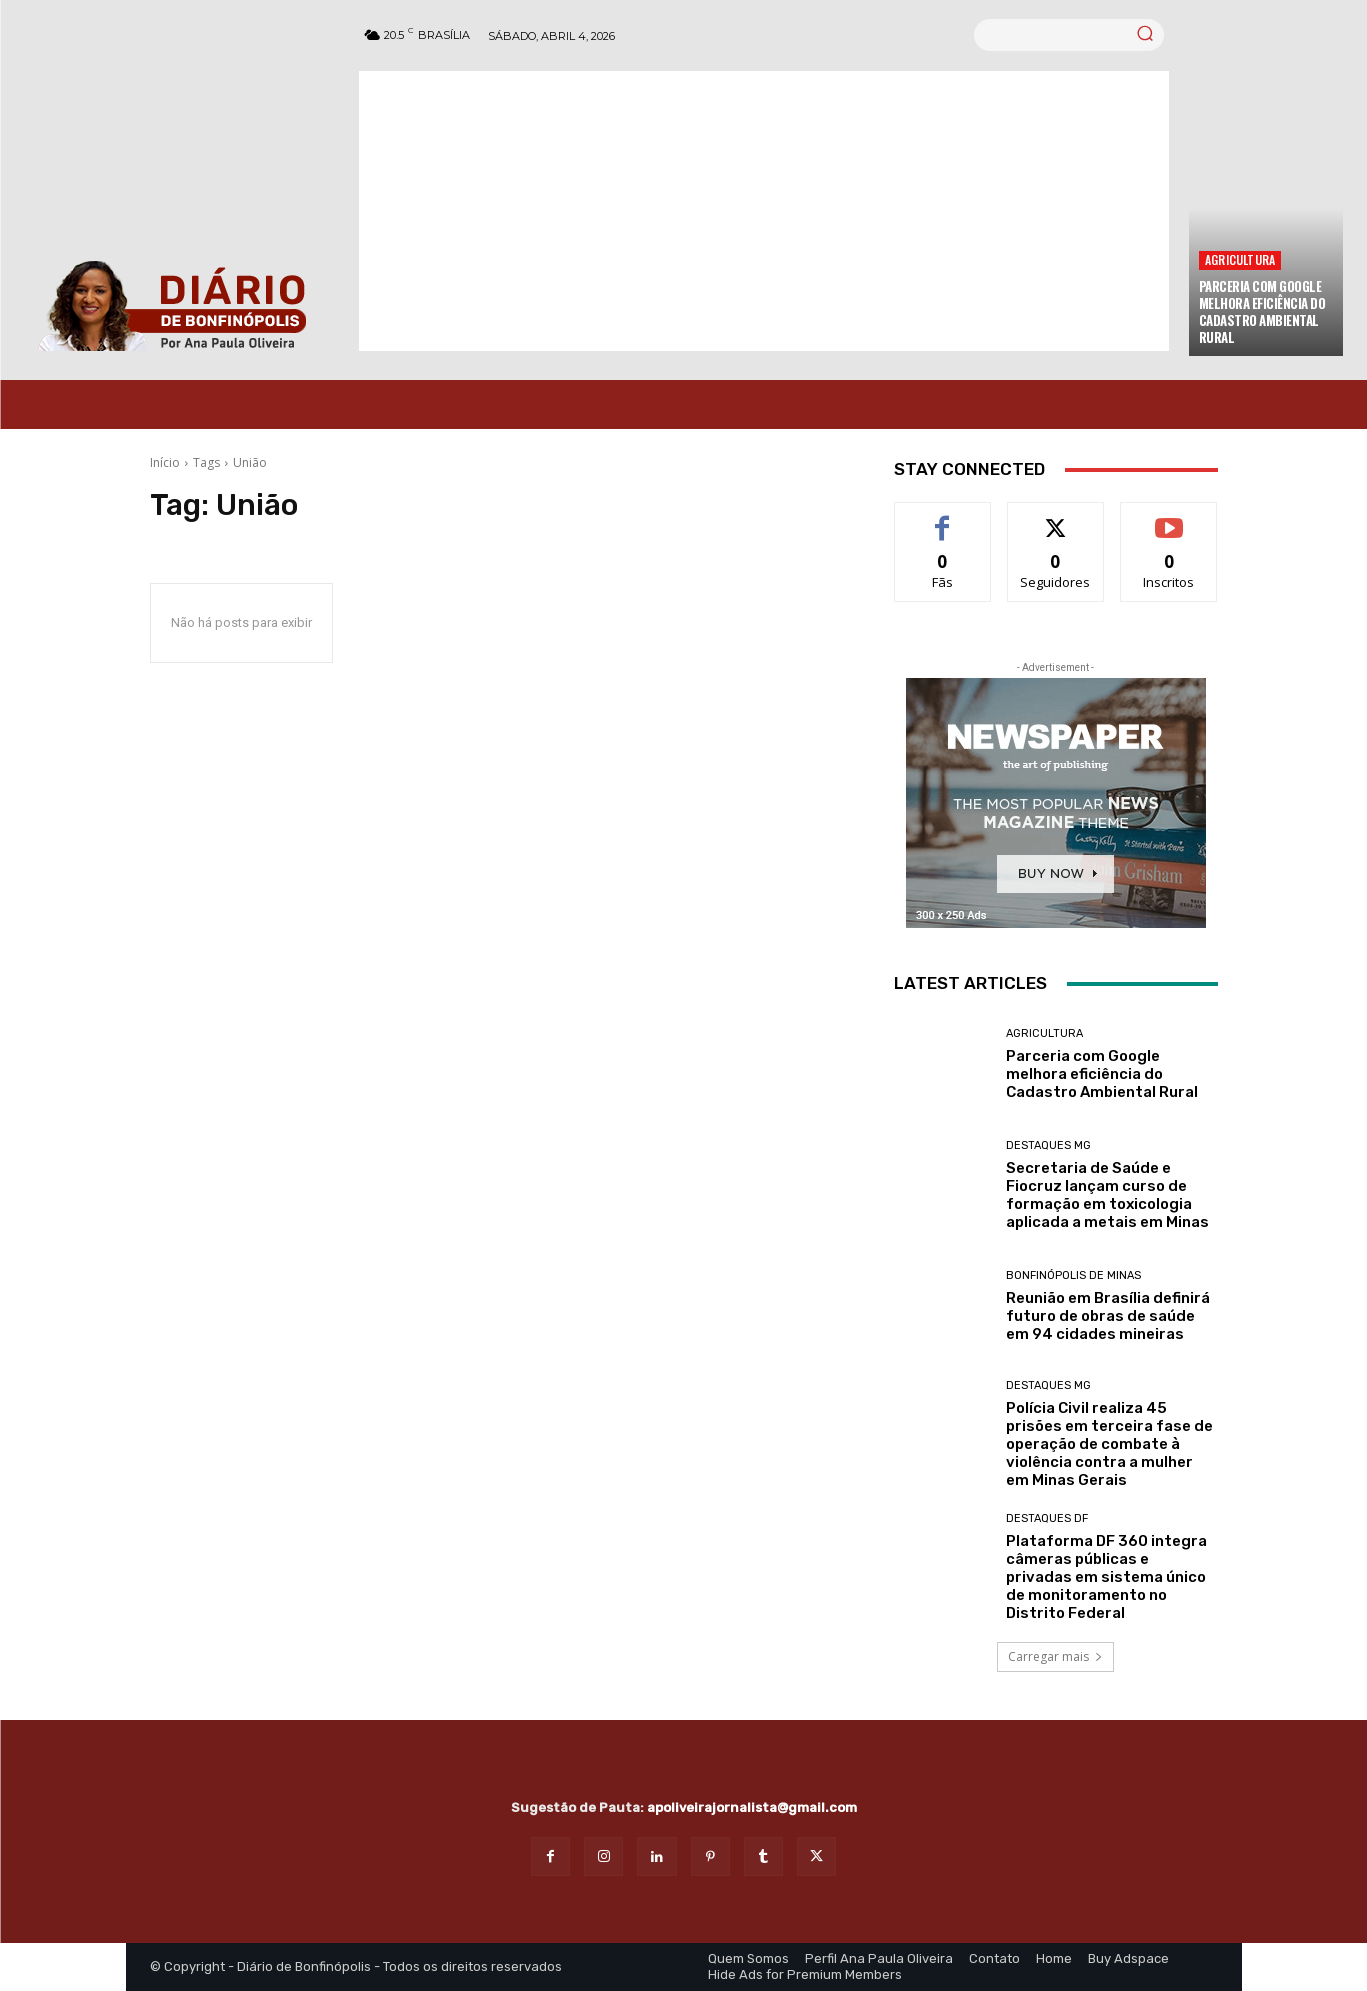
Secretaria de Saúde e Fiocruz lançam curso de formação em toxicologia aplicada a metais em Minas (1107, 1195)
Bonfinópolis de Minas (1073, 1275)
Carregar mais (1055, 1656)
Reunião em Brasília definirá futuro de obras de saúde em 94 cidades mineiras (1108, 1316)
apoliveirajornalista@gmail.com (752, 1807)
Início (165, 462)
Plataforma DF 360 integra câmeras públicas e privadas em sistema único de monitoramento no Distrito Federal (1106, 1577)
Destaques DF (1047, 1518)
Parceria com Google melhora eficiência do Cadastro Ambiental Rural (1262, 311)
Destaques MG (1048, 1145)
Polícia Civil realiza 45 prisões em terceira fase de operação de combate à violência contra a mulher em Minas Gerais (1109, 1444)
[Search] (1145, 35)
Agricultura (1240, 259)
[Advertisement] (764, 211)
